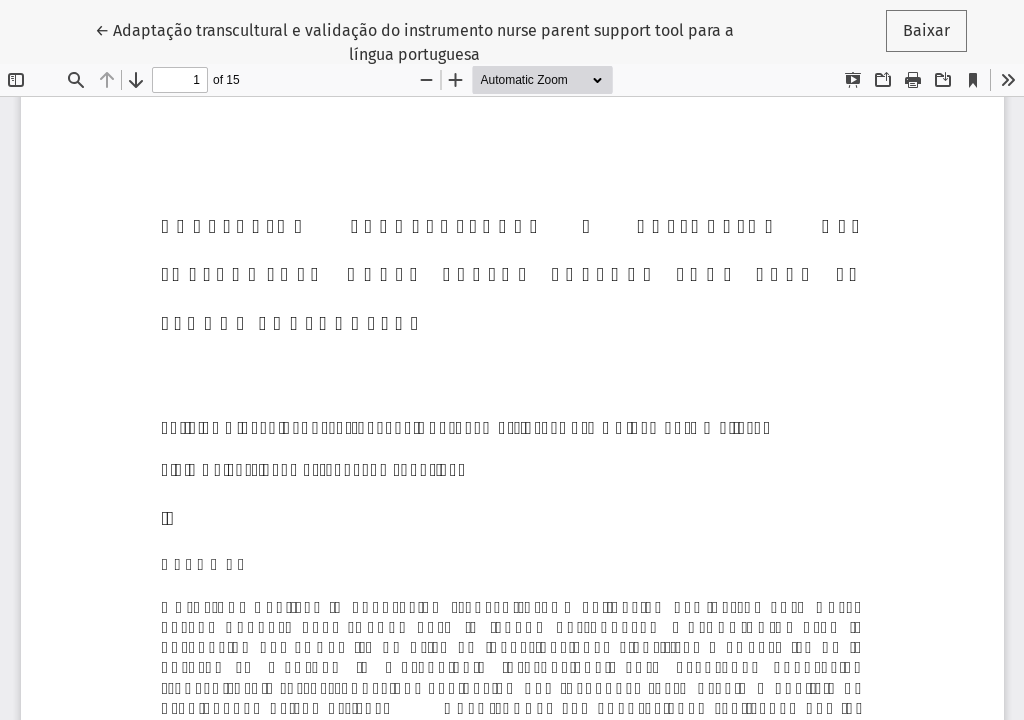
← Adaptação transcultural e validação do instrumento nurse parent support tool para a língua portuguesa (414, 41)
